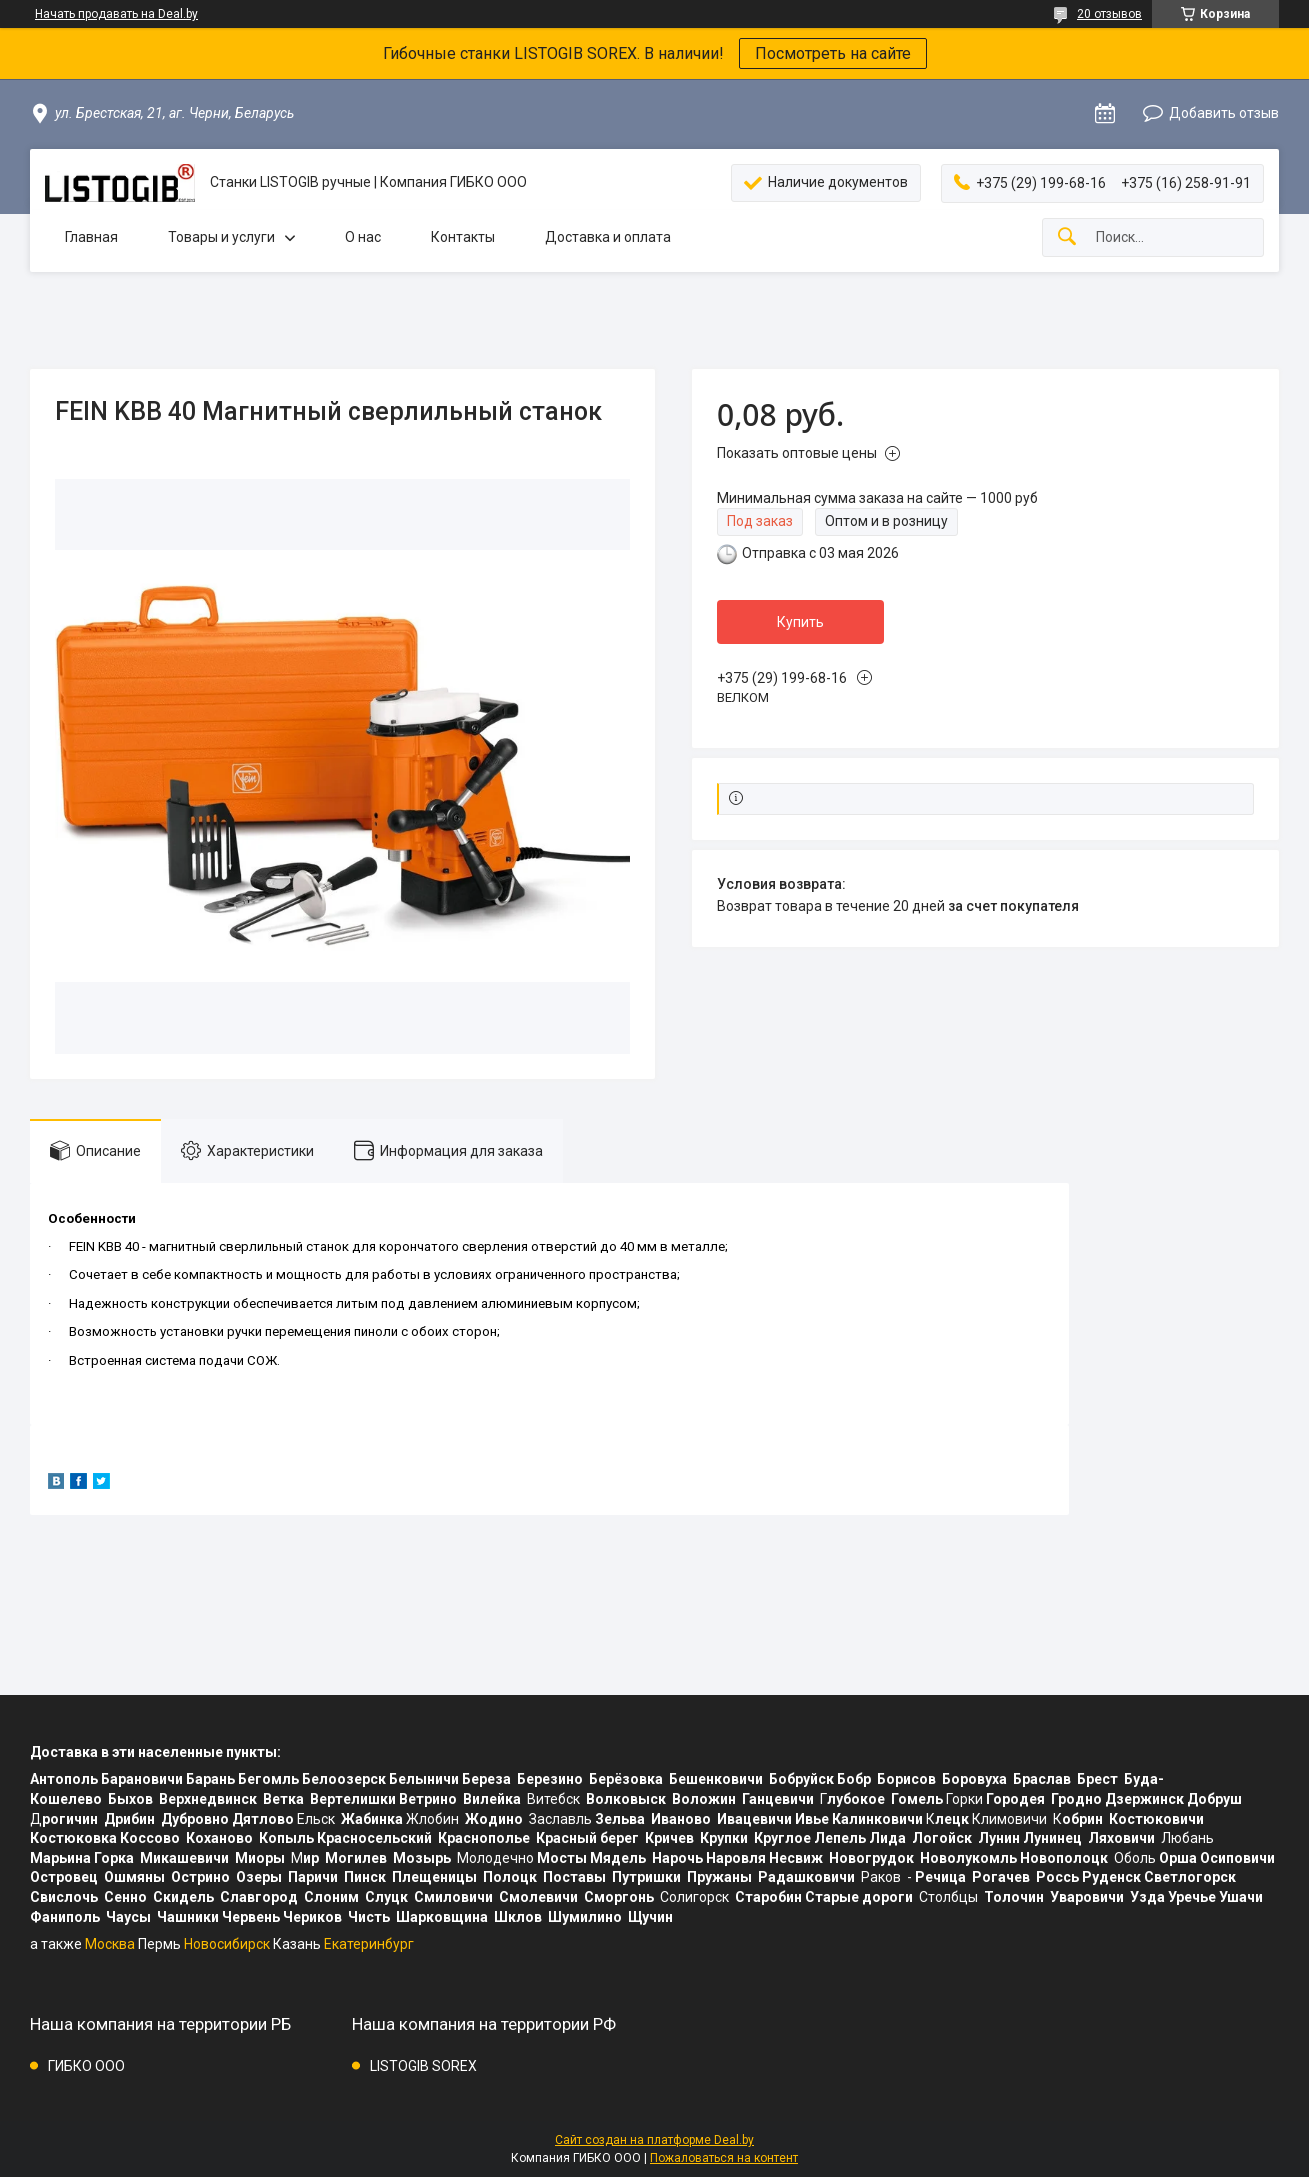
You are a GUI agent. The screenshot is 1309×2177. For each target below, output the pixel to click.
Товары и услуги (221, 237)
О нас (363, 237)
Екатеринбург (369, 1944)
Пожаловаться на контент (724, 2158)
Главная (91, 237)
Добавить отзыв (1224, 113)
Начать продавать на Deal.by (116, 14)
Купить (800, 622)
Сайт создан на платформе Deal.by (654, 2140)
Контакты (463, 237)
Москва (110, 1944)
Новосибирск (227, 1944)
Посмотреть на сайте (833, 53)
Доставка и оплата (608, 237)
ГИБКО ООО (86, 2066)
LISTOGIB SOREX (423, 2066)
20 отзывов (1109, 14)
